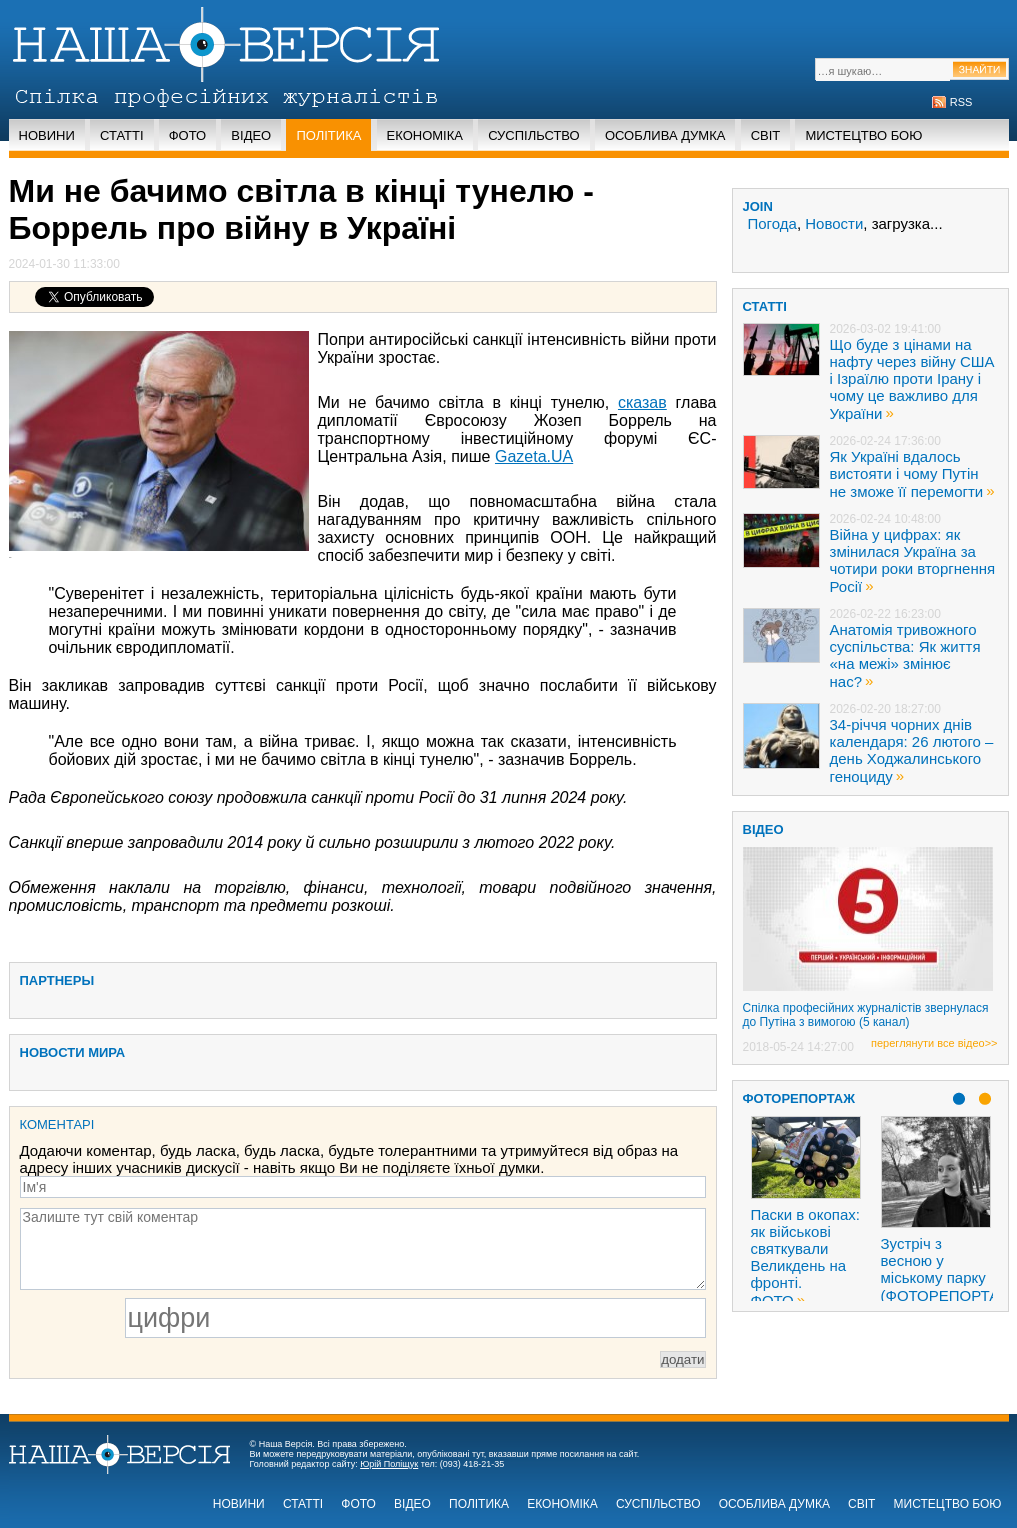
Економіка (425, 135)
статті (765, 306)
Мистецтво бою (863, 135)
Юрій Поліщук (389, 1464)
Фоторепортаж (799, 1098)
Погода (772, 223)
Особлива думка (665, 135)
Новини (47, 135)
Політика (328, 135)
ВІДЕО (763, 829)
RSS (961, 102)
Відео (251, 135)
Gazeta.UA (534, 456)
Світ (766, 135)
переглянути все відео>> (934, 1043)
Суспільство (534, 135)
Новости (834, 223)
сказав (642, 402)
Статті (122, 135)
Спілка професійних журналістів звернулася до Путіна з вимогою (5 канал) (866, 1015)
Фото (187, 135)
